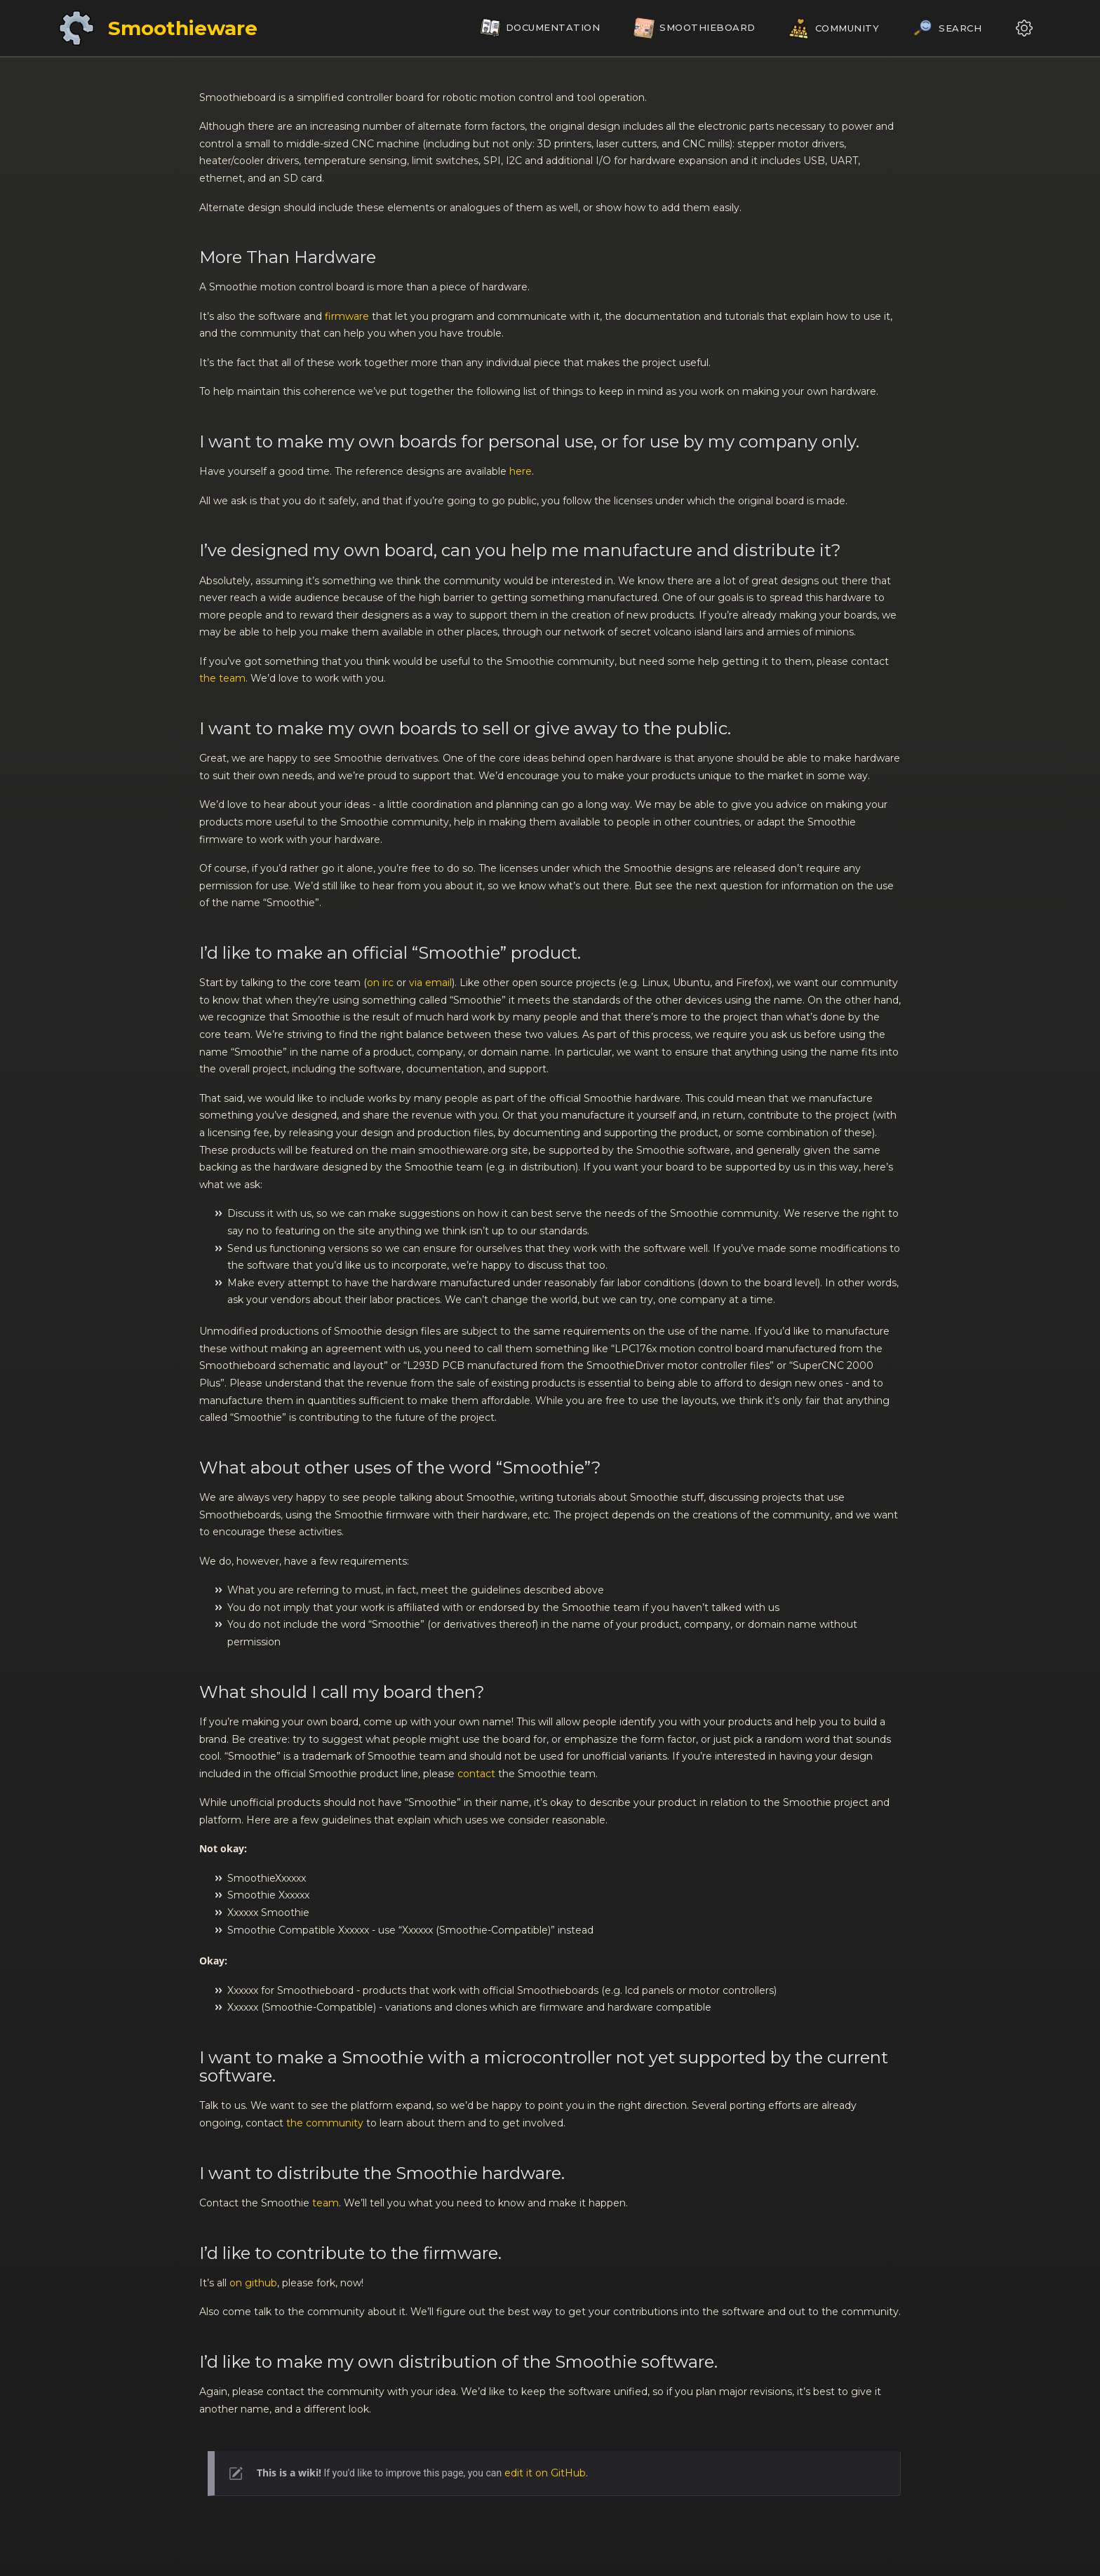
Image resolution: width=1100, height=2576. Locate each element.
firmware (347, 316)
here (520, 471)
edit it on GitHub (545, 2473)
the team (222, 678)
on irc (380, 982)
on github (253, 2283)
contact (476, 1773)
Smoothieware (182, 28)
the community (324, 2123)
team (325, 2203)
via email (430, 982)
